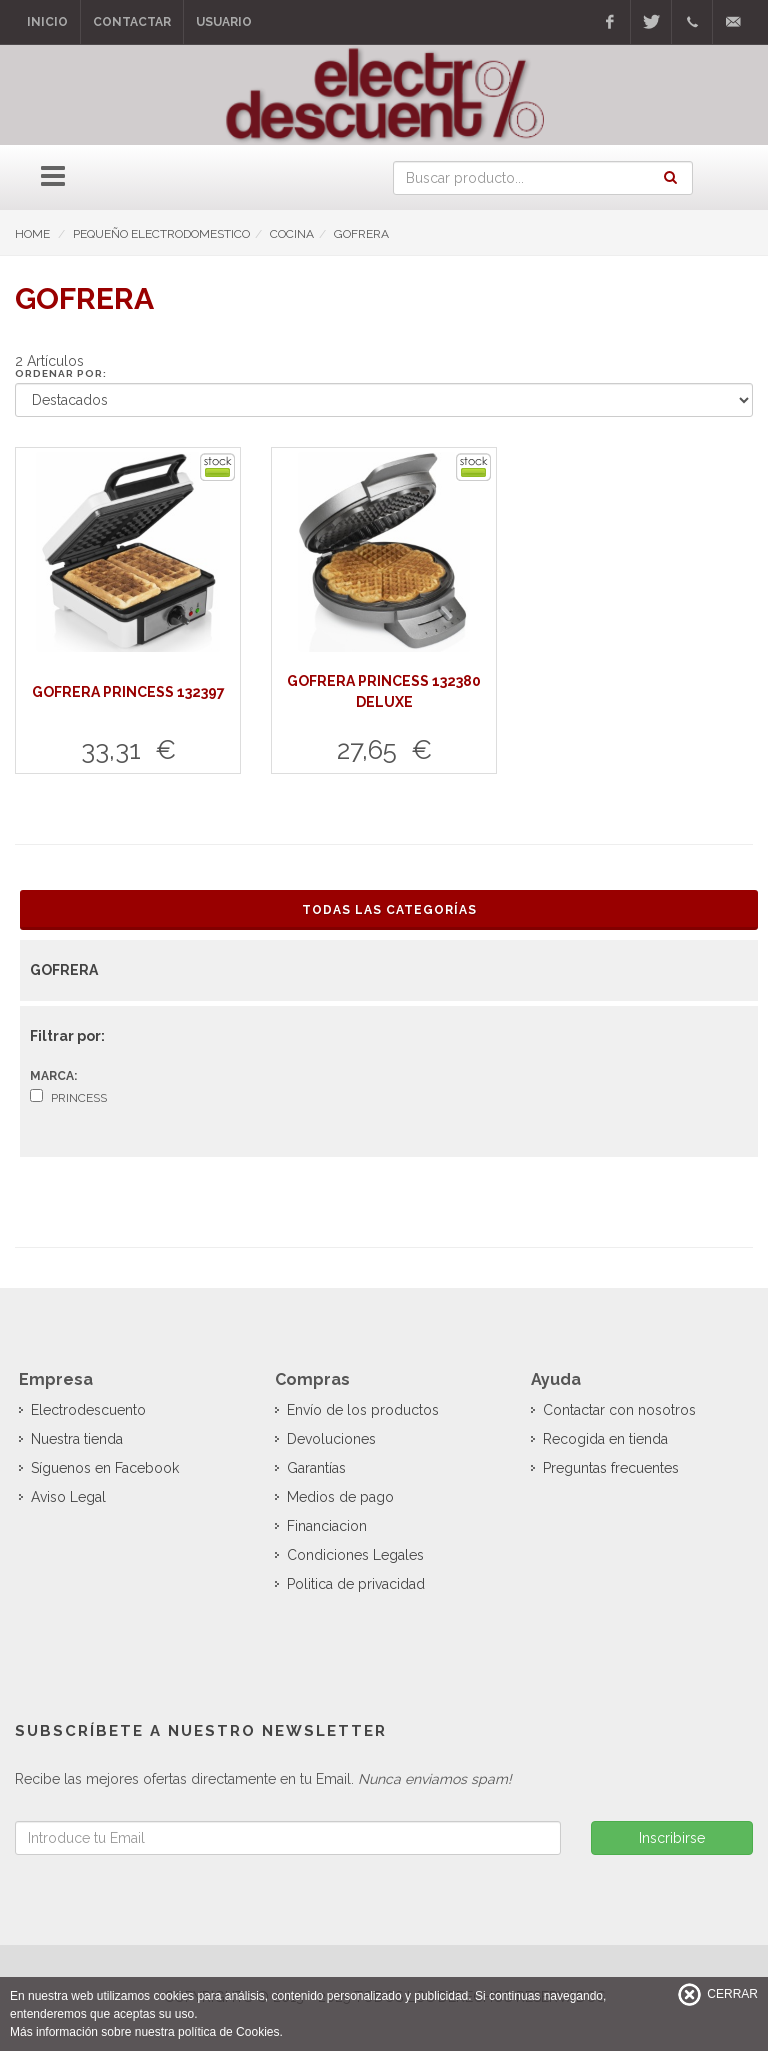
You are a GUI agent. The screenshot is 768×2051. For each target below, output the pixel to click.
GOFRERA (361, 234)
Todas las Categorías (389, 910)
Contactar (132, 22)
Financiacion (327, 1526)
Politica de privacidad (356, 1584)
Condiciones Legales (355, 1555)
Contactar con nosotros (619, 1410)
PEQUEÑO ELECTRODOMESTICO (161, 234)
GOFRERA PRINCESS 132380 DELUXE (384, 691)
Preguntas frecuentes (611, 1468)
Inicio (47, 22)
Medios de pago (340, 1497)
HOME (32, 234)
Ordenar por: (61, 373)
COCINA (292, 234)
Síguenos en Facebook (105, 1468)
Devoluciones (331, 1439)
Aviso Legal (68, 1497)
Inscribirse (672, 1838)
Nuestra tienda (77, 1439)
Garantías (316, 1468)
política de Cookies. (230, 2032)
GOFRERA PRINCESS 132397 (128, 692)
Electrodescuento (88, 1410)
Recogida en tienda (605, 1439)
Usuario (224, 22)
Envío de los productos (363, 1410)
